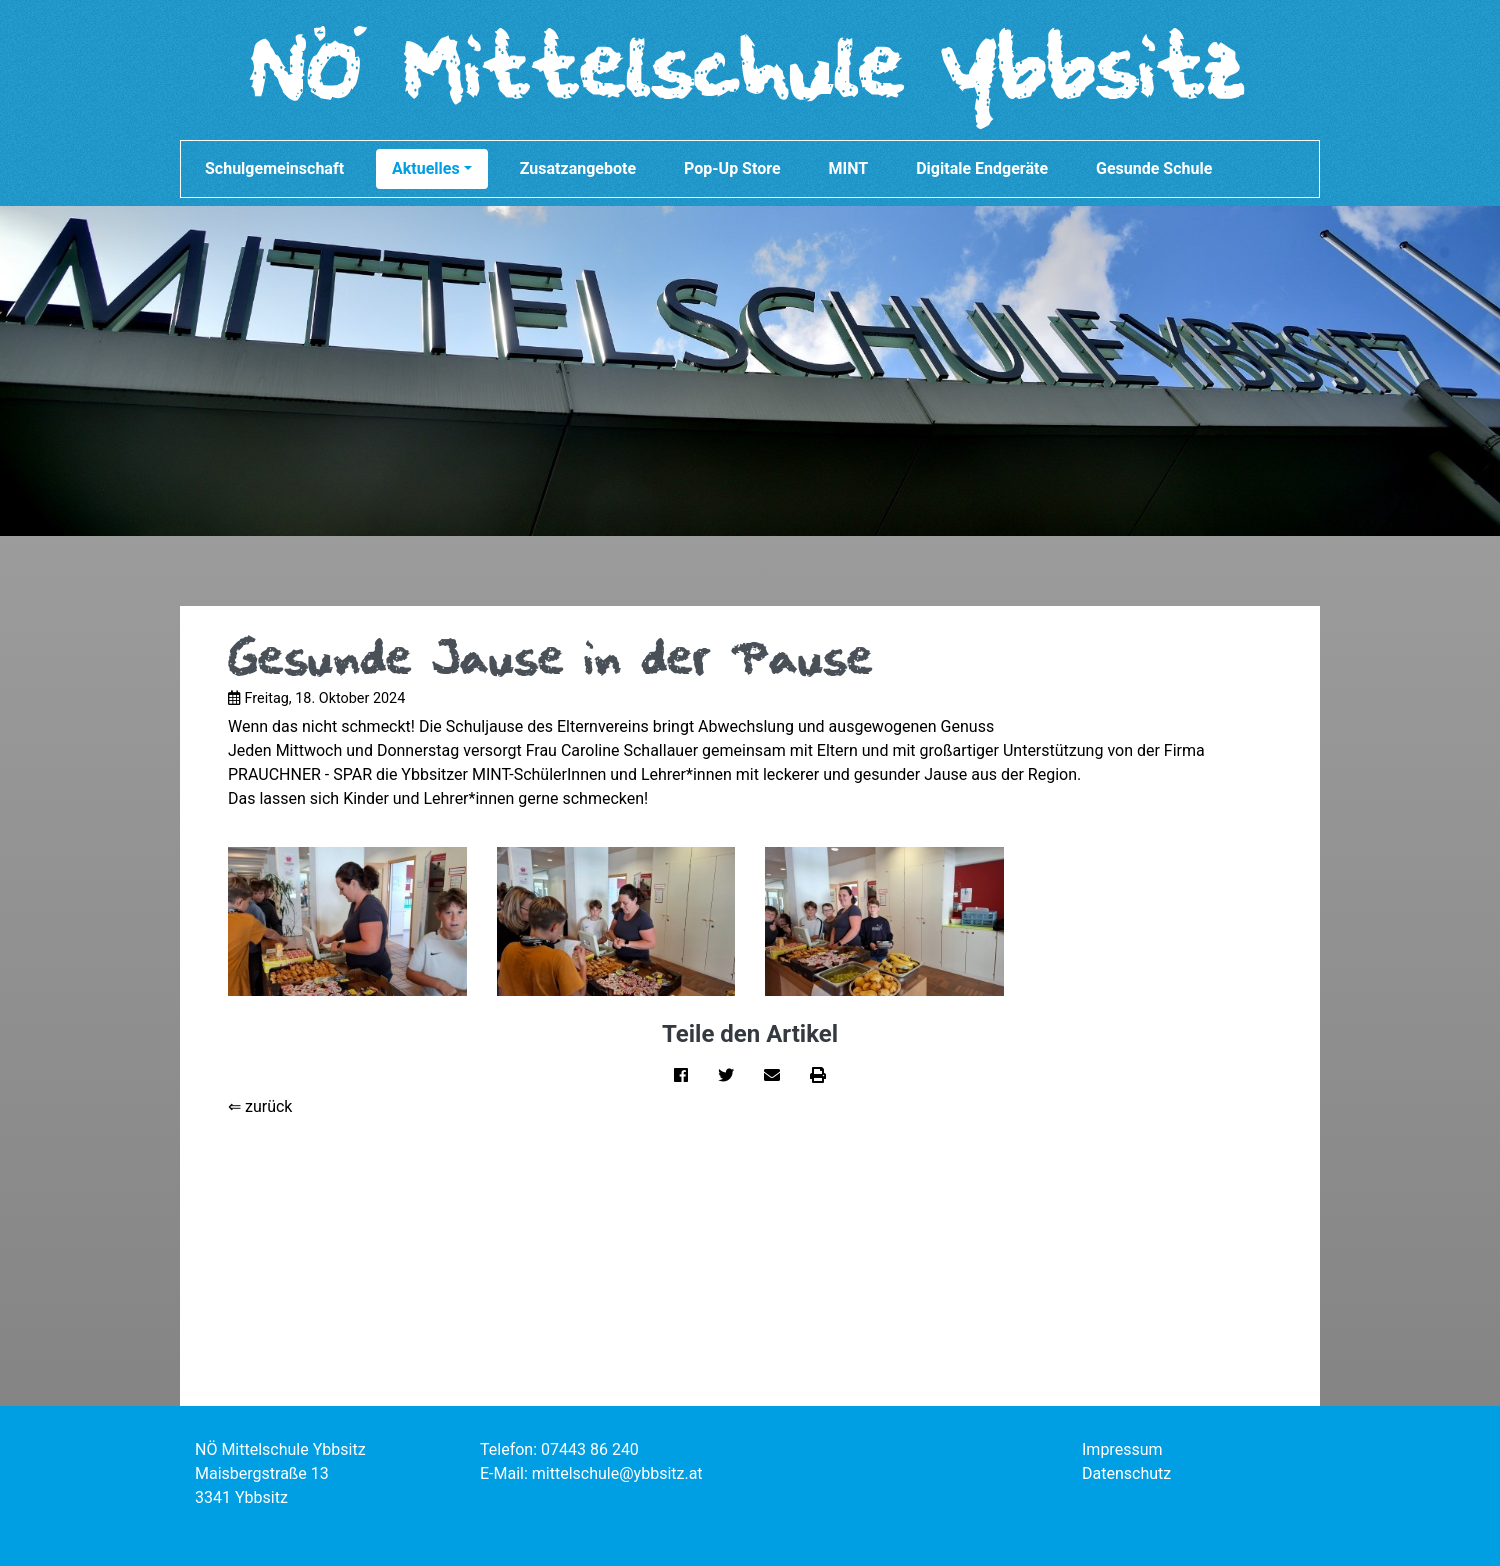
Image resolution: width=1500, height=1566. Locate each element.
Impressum (1122, 1449)
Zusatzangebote (578, 168)
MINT (849, 168)
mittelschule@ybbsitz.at (617, 1473)
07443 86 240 (590, 1449)
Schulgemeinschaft (274, 168)
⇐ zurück (260, 1106)
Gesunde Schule (1154, 168)
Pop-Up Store (732, 168)
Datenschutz (1126, 1473)
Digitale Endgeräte (982, 168)
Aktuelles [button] (432, 168)
